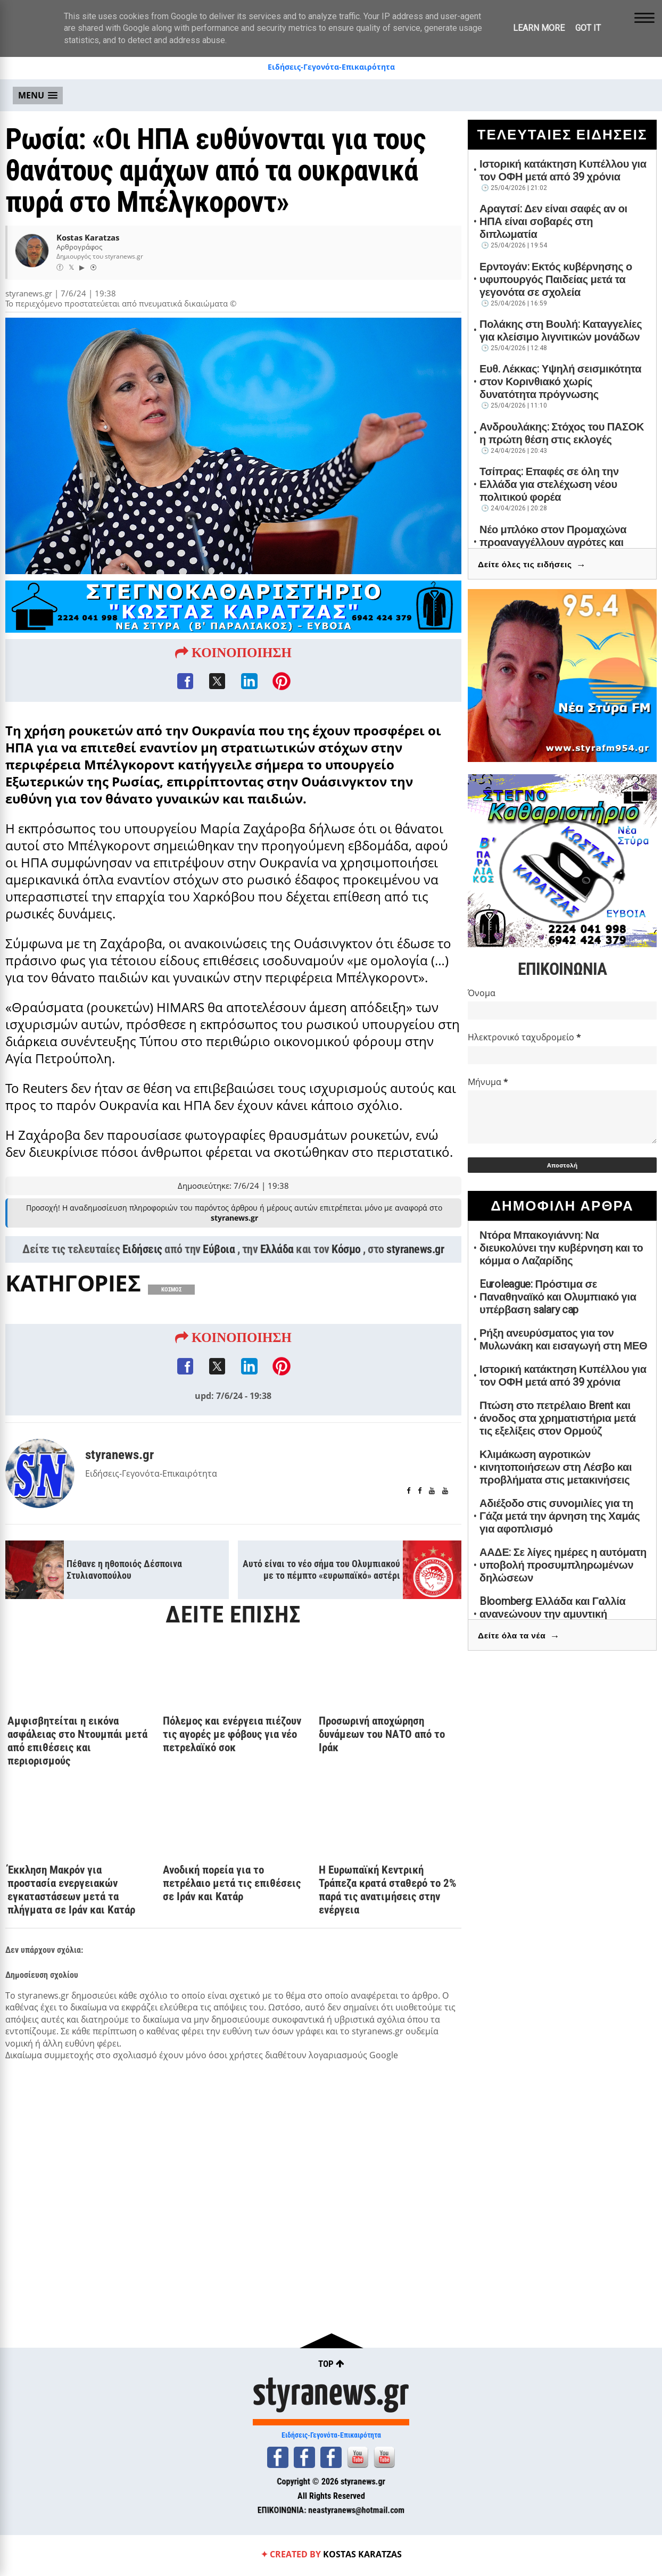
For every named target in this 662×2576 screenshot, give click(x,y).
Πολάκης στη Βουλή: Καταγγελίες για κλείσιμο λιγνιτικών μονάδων (560, 330)
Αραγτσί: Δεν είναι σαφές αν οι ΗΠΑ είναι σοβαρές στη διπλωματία (553, 221)
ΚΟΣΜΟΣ (171, 1290)
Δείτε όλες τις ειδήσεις (532, 564)
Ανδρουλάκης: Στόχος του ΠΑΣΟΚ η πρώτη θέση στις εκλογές (561, 433)
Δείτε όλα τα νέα (519, 1636)
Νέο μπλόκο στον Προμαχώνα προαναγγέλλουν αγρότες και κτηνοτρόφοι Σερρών (552, 542)
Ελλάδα (277, 1250)
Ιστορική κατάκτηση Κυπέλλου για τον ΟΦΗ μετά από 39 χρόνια (563, 170)
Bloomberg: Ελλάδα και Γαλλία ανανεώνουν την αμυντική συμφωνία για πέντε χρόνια (552, 1614)
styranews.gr (415, 1250)
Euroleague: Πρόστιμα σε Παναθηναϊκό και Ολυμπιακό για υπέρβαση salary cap (557, 1297)
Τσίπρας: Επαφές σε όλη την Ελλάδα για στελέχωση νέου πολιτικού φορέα (549, 484)
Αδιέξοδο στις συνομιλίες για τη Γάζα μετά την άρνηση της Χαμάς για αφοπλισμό (559, 1516)
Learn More (539, 28)
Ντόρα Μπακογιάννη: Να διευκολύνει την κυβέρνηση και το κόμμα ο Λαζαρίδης (561, 1248)
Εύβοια (219, 1250)
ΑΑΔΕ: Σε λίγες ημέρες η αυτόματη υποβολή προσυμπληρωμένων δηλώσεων (563, 1565)
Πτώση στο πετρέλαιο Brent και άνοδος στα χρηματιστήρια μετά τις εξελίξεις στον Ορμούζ (557, 1418)
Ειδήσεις (142, 1250)
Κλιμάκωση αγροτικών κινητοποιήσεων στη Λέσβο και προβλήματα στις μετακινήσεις (555, 1467)
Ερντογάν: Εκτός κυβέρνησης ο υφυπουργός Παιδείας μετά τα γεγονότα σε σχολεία (555, 279)
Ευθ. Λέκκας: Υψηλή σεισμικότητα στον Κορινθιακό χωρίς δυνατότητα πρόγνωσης (560, 381)
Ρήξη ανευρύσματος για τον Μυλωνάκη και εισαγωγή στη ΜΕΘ (563, 1339)
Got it (588, 28)
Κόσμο (346, 1250)
